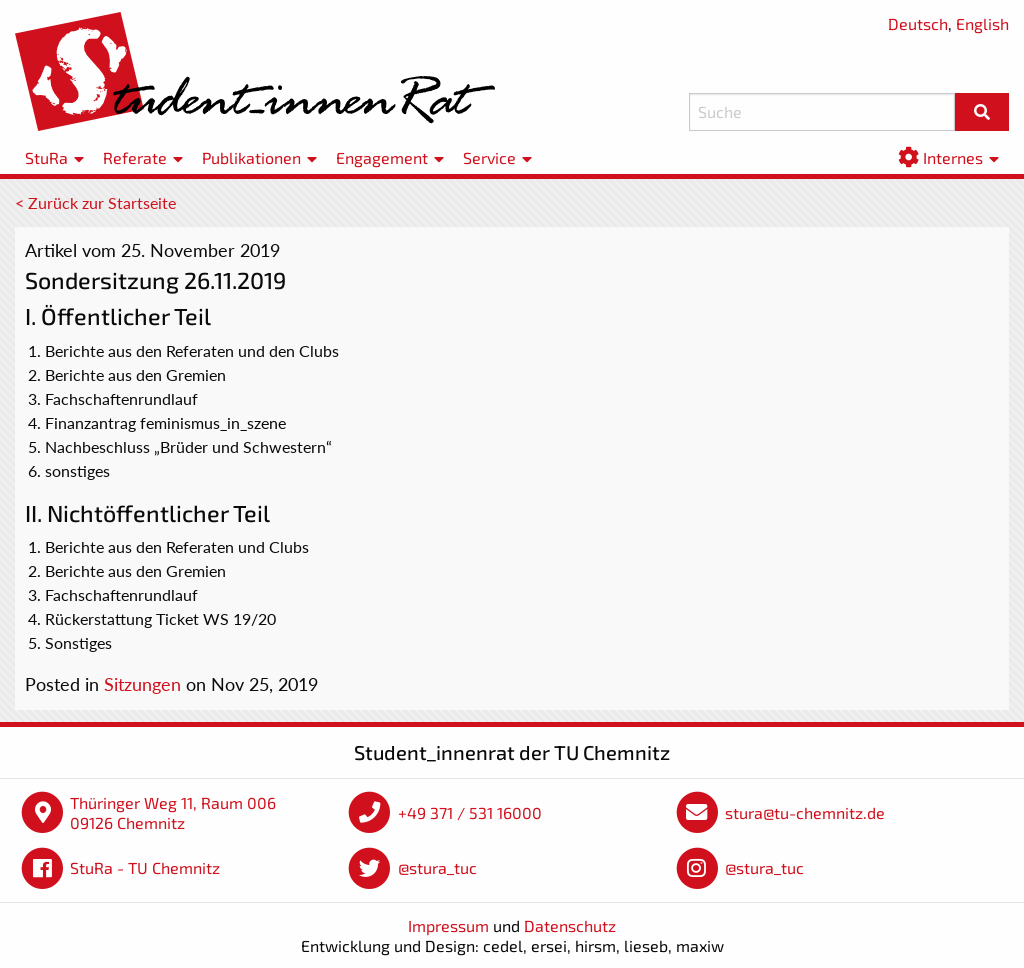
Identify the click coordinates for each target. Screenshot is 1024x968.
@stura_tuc (437, 867)
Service (489, 157)
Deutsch (918, 23)
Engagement (382, 157)
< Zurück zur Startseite (95, 202)
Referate (135, 157)
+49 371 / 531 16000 (470, 812)
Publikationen (251, 157)
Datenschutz (570, 925)
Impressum (448, 925)
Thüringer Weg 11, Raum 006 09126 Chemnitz (173, 812)
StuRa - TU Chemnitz (145, 867)
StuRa (46, 157)
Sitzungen (142, 684)
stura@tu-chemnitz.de (805, 812)
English (982, 23)
